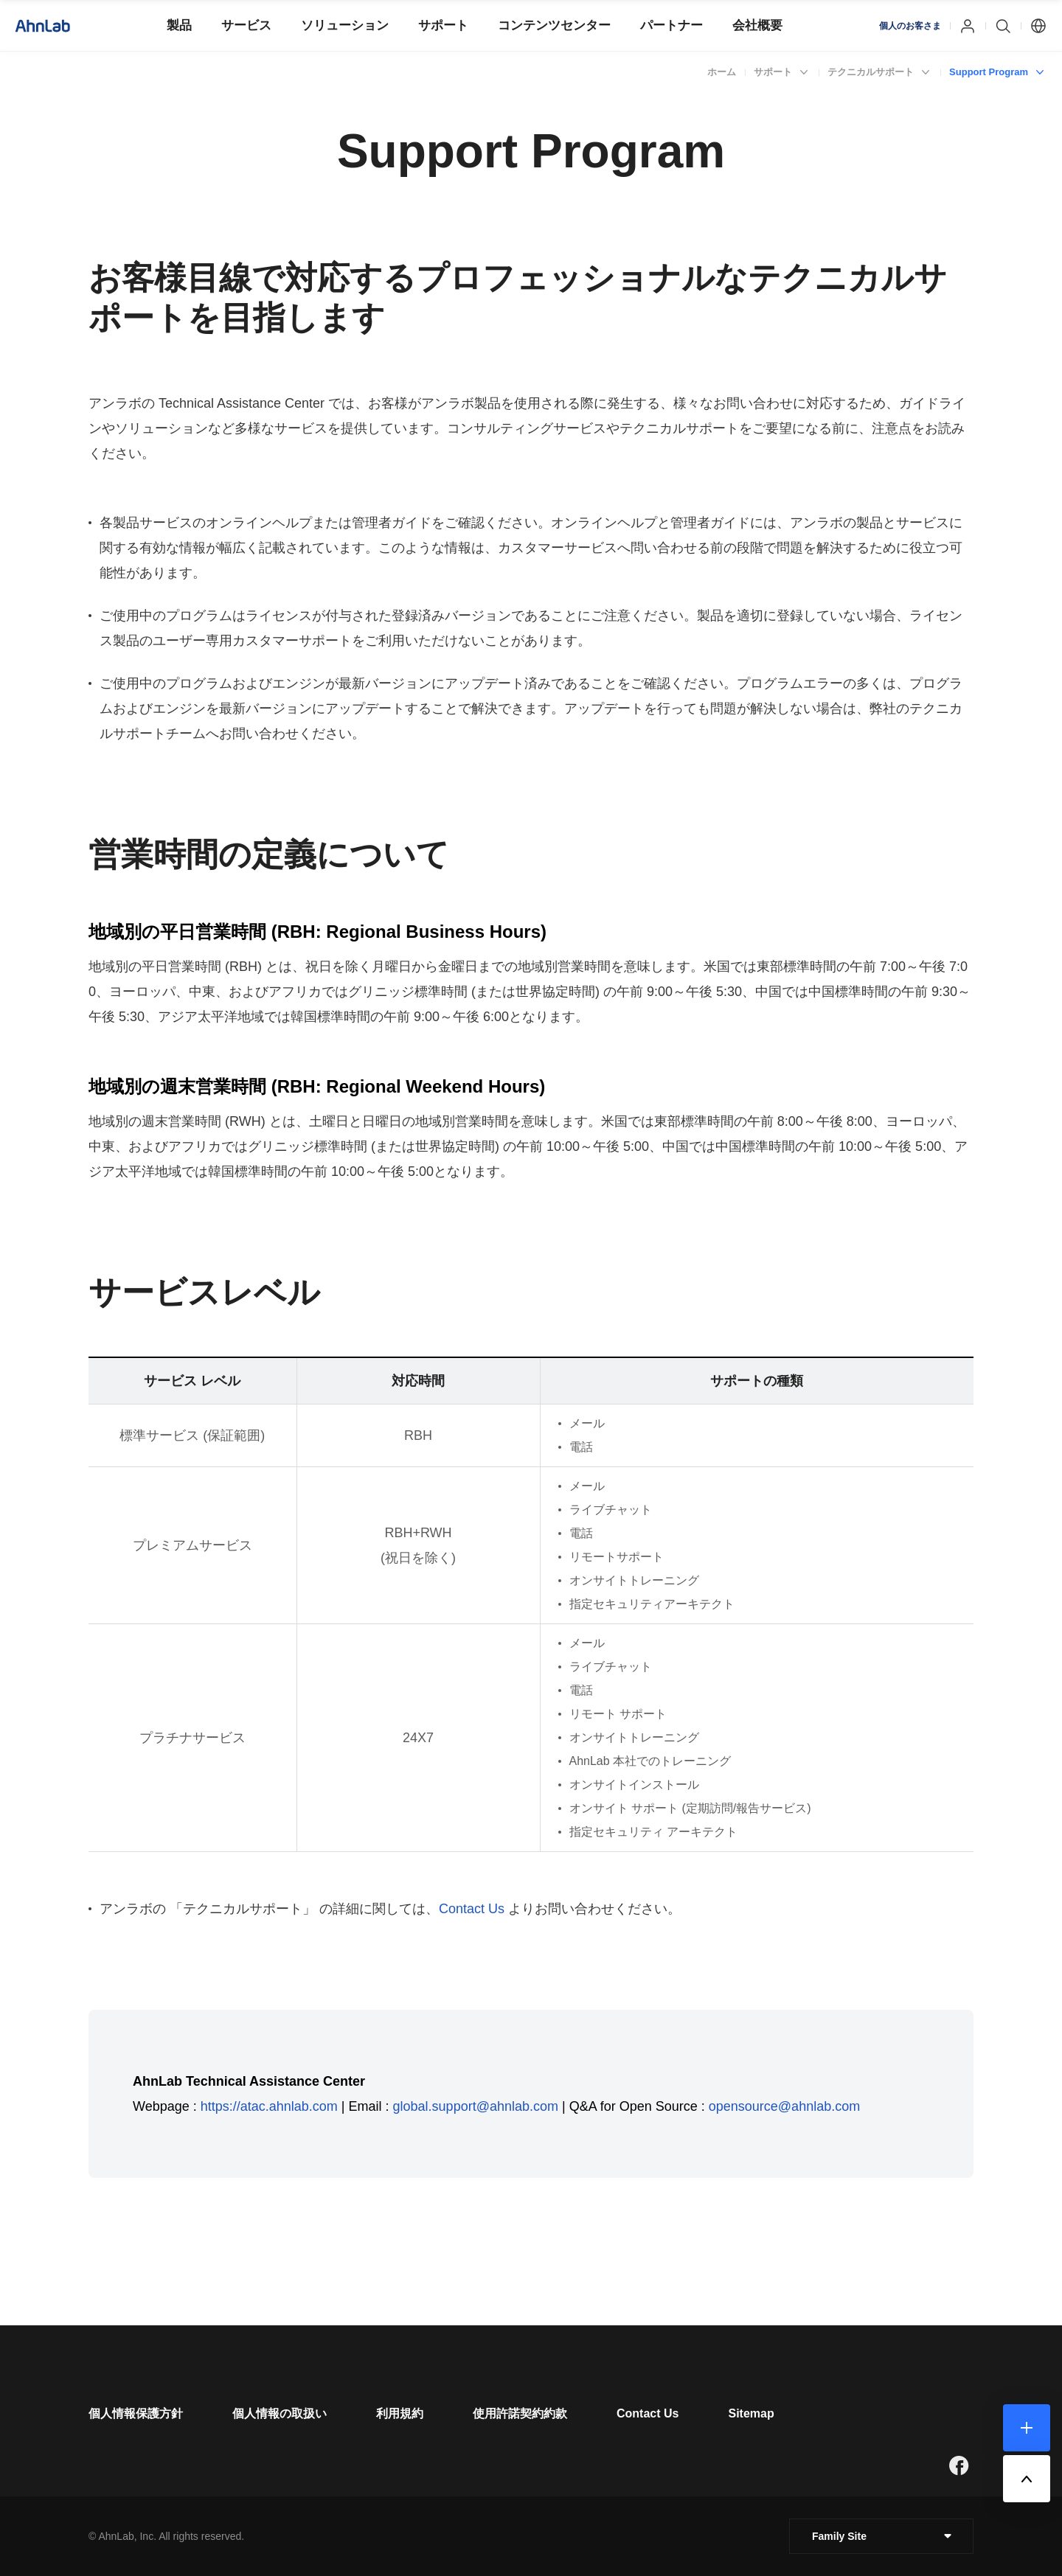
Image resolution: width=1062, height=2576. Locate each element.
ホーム (721, 71)
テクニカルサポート (870, 71)
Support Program (988, 71)
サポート (773, 71)
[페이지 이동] (135, 2413)
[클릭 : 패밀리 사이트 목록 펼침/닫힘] (881, 2536)
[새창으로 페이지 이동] (959, 2465)
